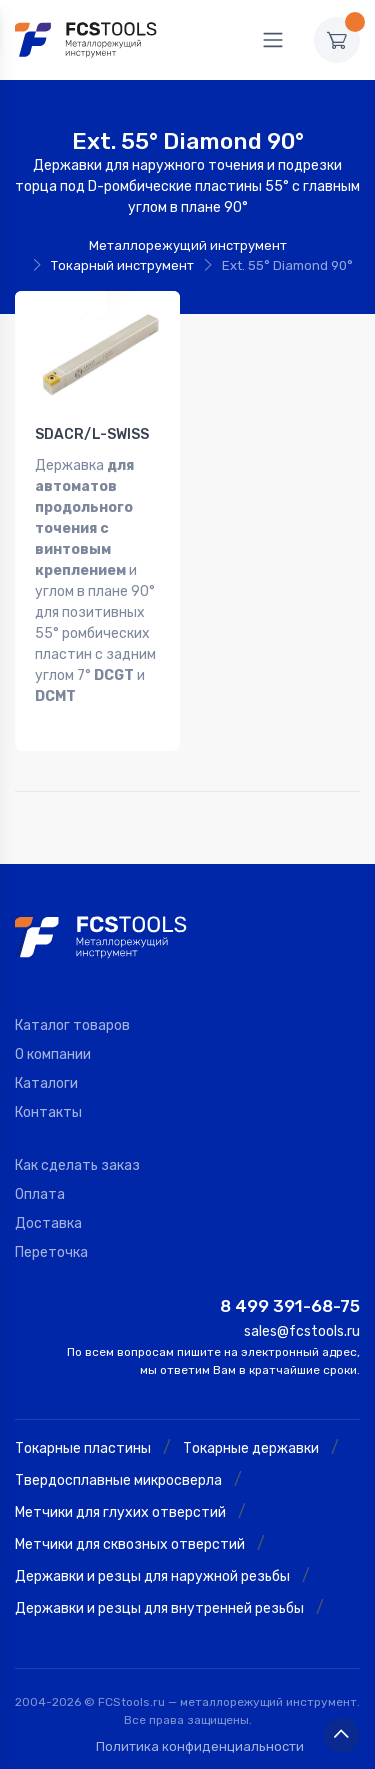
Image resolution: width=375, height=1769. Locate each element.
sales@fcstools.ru (302, 1331)
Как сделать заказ (77, 1165)
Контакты (48, 1112)
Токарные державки (251, 1448)
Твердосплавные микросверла (118, 1480)
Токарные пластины (83, 1448)
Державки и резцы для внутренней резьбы (159, 1608)
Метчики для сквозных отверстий (130, 1544)
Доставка (48, 1223)
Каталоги (46, 1083)
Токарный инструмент (122, 265)
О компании (53, 1054)
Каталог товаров (72, 1025)
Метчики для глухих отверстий (120, 1512)
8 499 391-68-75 (290, 1306)
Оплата (40, 1194)
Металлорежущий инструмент (188, 245)
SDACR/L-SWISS (92, 434)
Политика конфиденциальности (200, 1746)
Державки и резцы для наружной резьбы (152, 1576)
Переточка (51, 1252)
